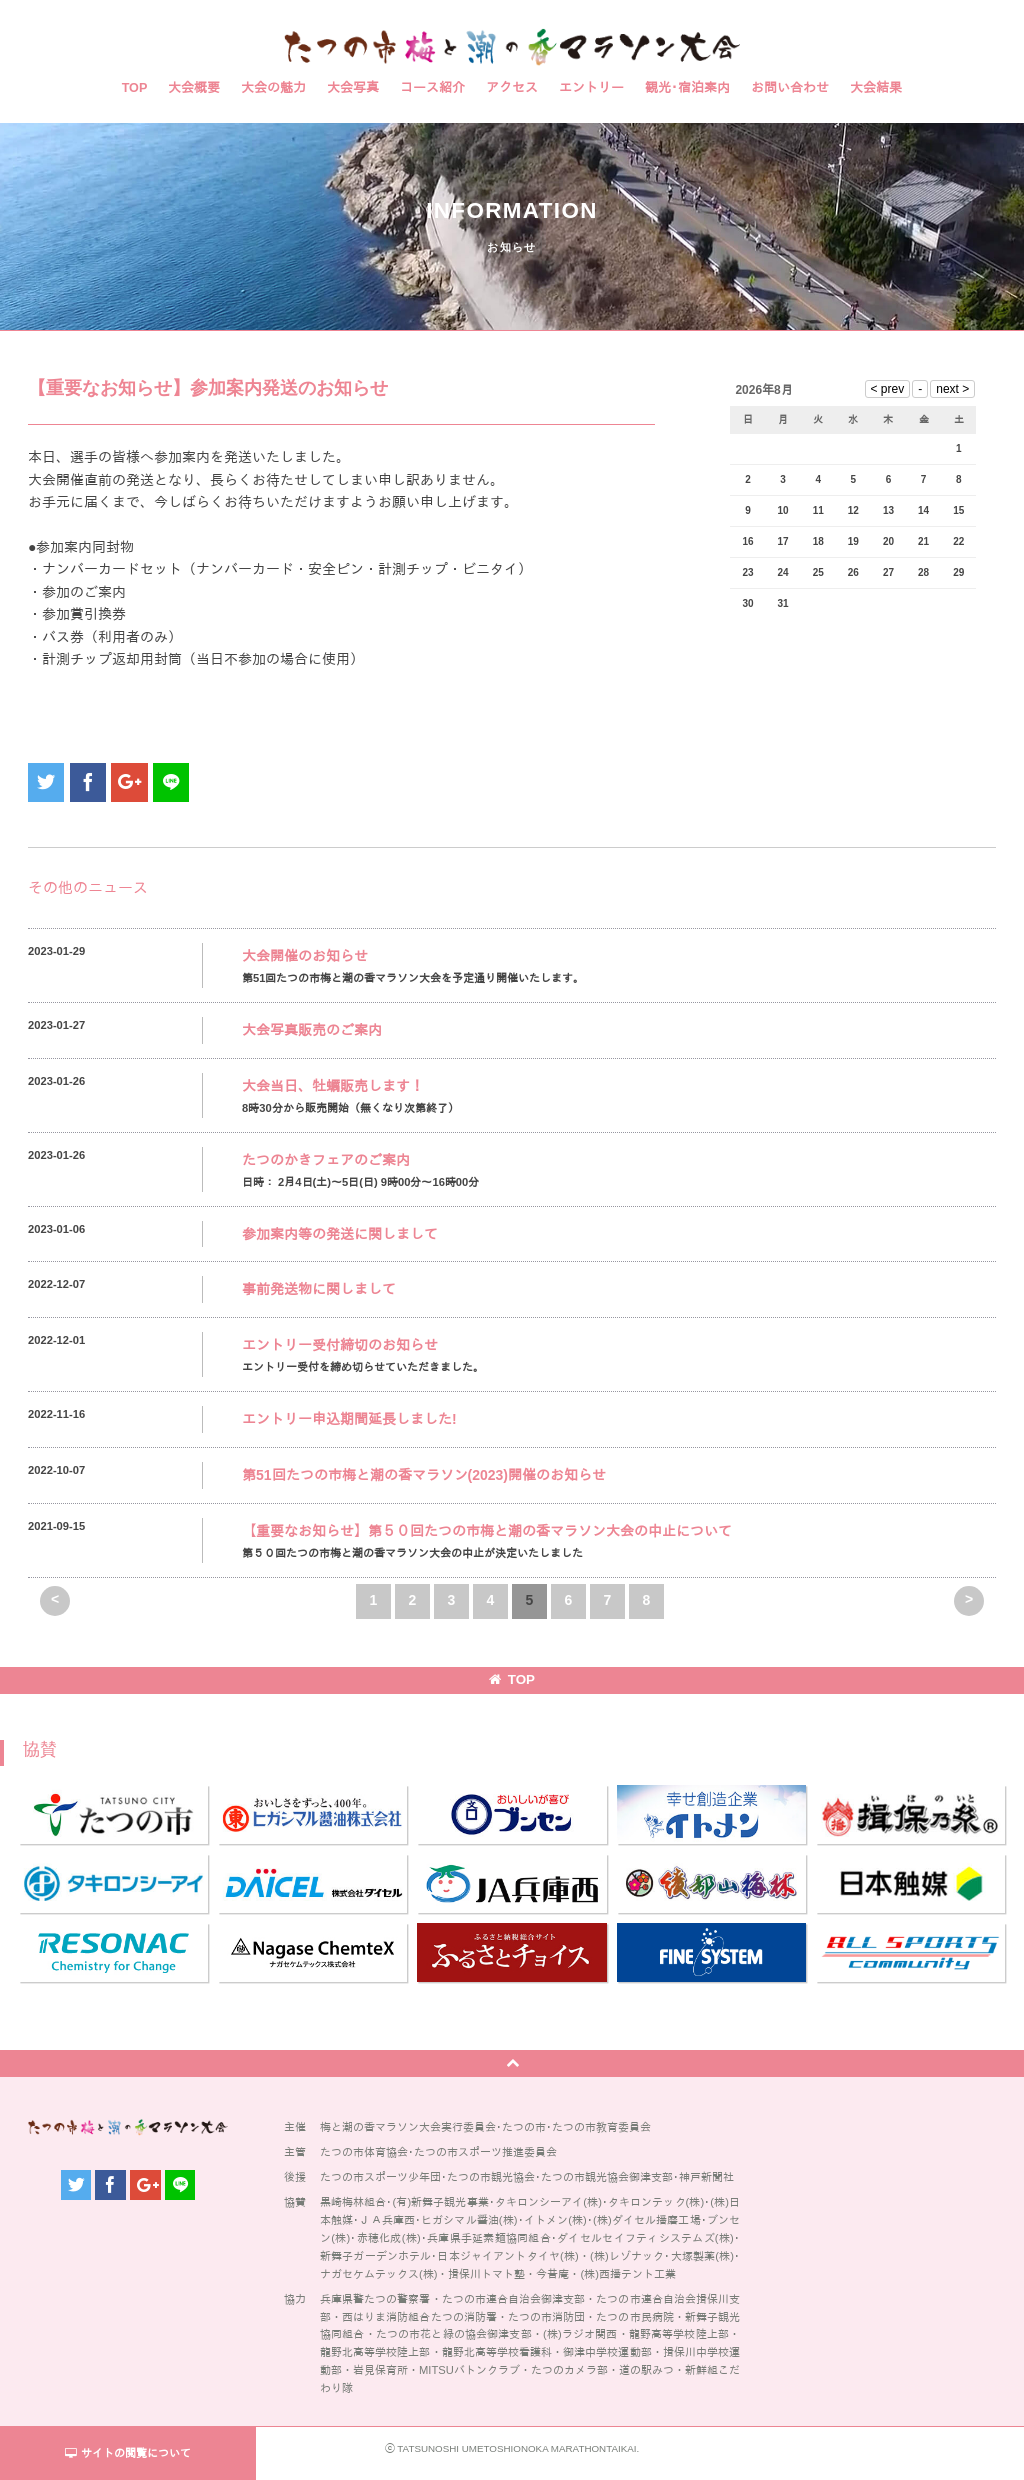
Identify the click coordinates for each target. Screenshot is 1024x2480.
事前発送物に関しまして (319, 1289)
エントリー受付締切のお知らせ (340, 1345)
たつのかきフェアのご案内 (326, 1160)
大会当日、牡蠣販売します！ (333, 1086)
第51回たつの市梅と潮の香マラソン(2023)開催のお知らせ (424, 1475)
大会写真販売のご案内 (312, 1030)
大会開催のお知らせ (305, 956)
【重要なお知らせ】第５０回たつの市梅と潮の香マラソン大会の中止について (487, 1531)
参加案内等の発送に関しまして (340, 1234)
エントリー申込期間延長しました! (349, 1419)
